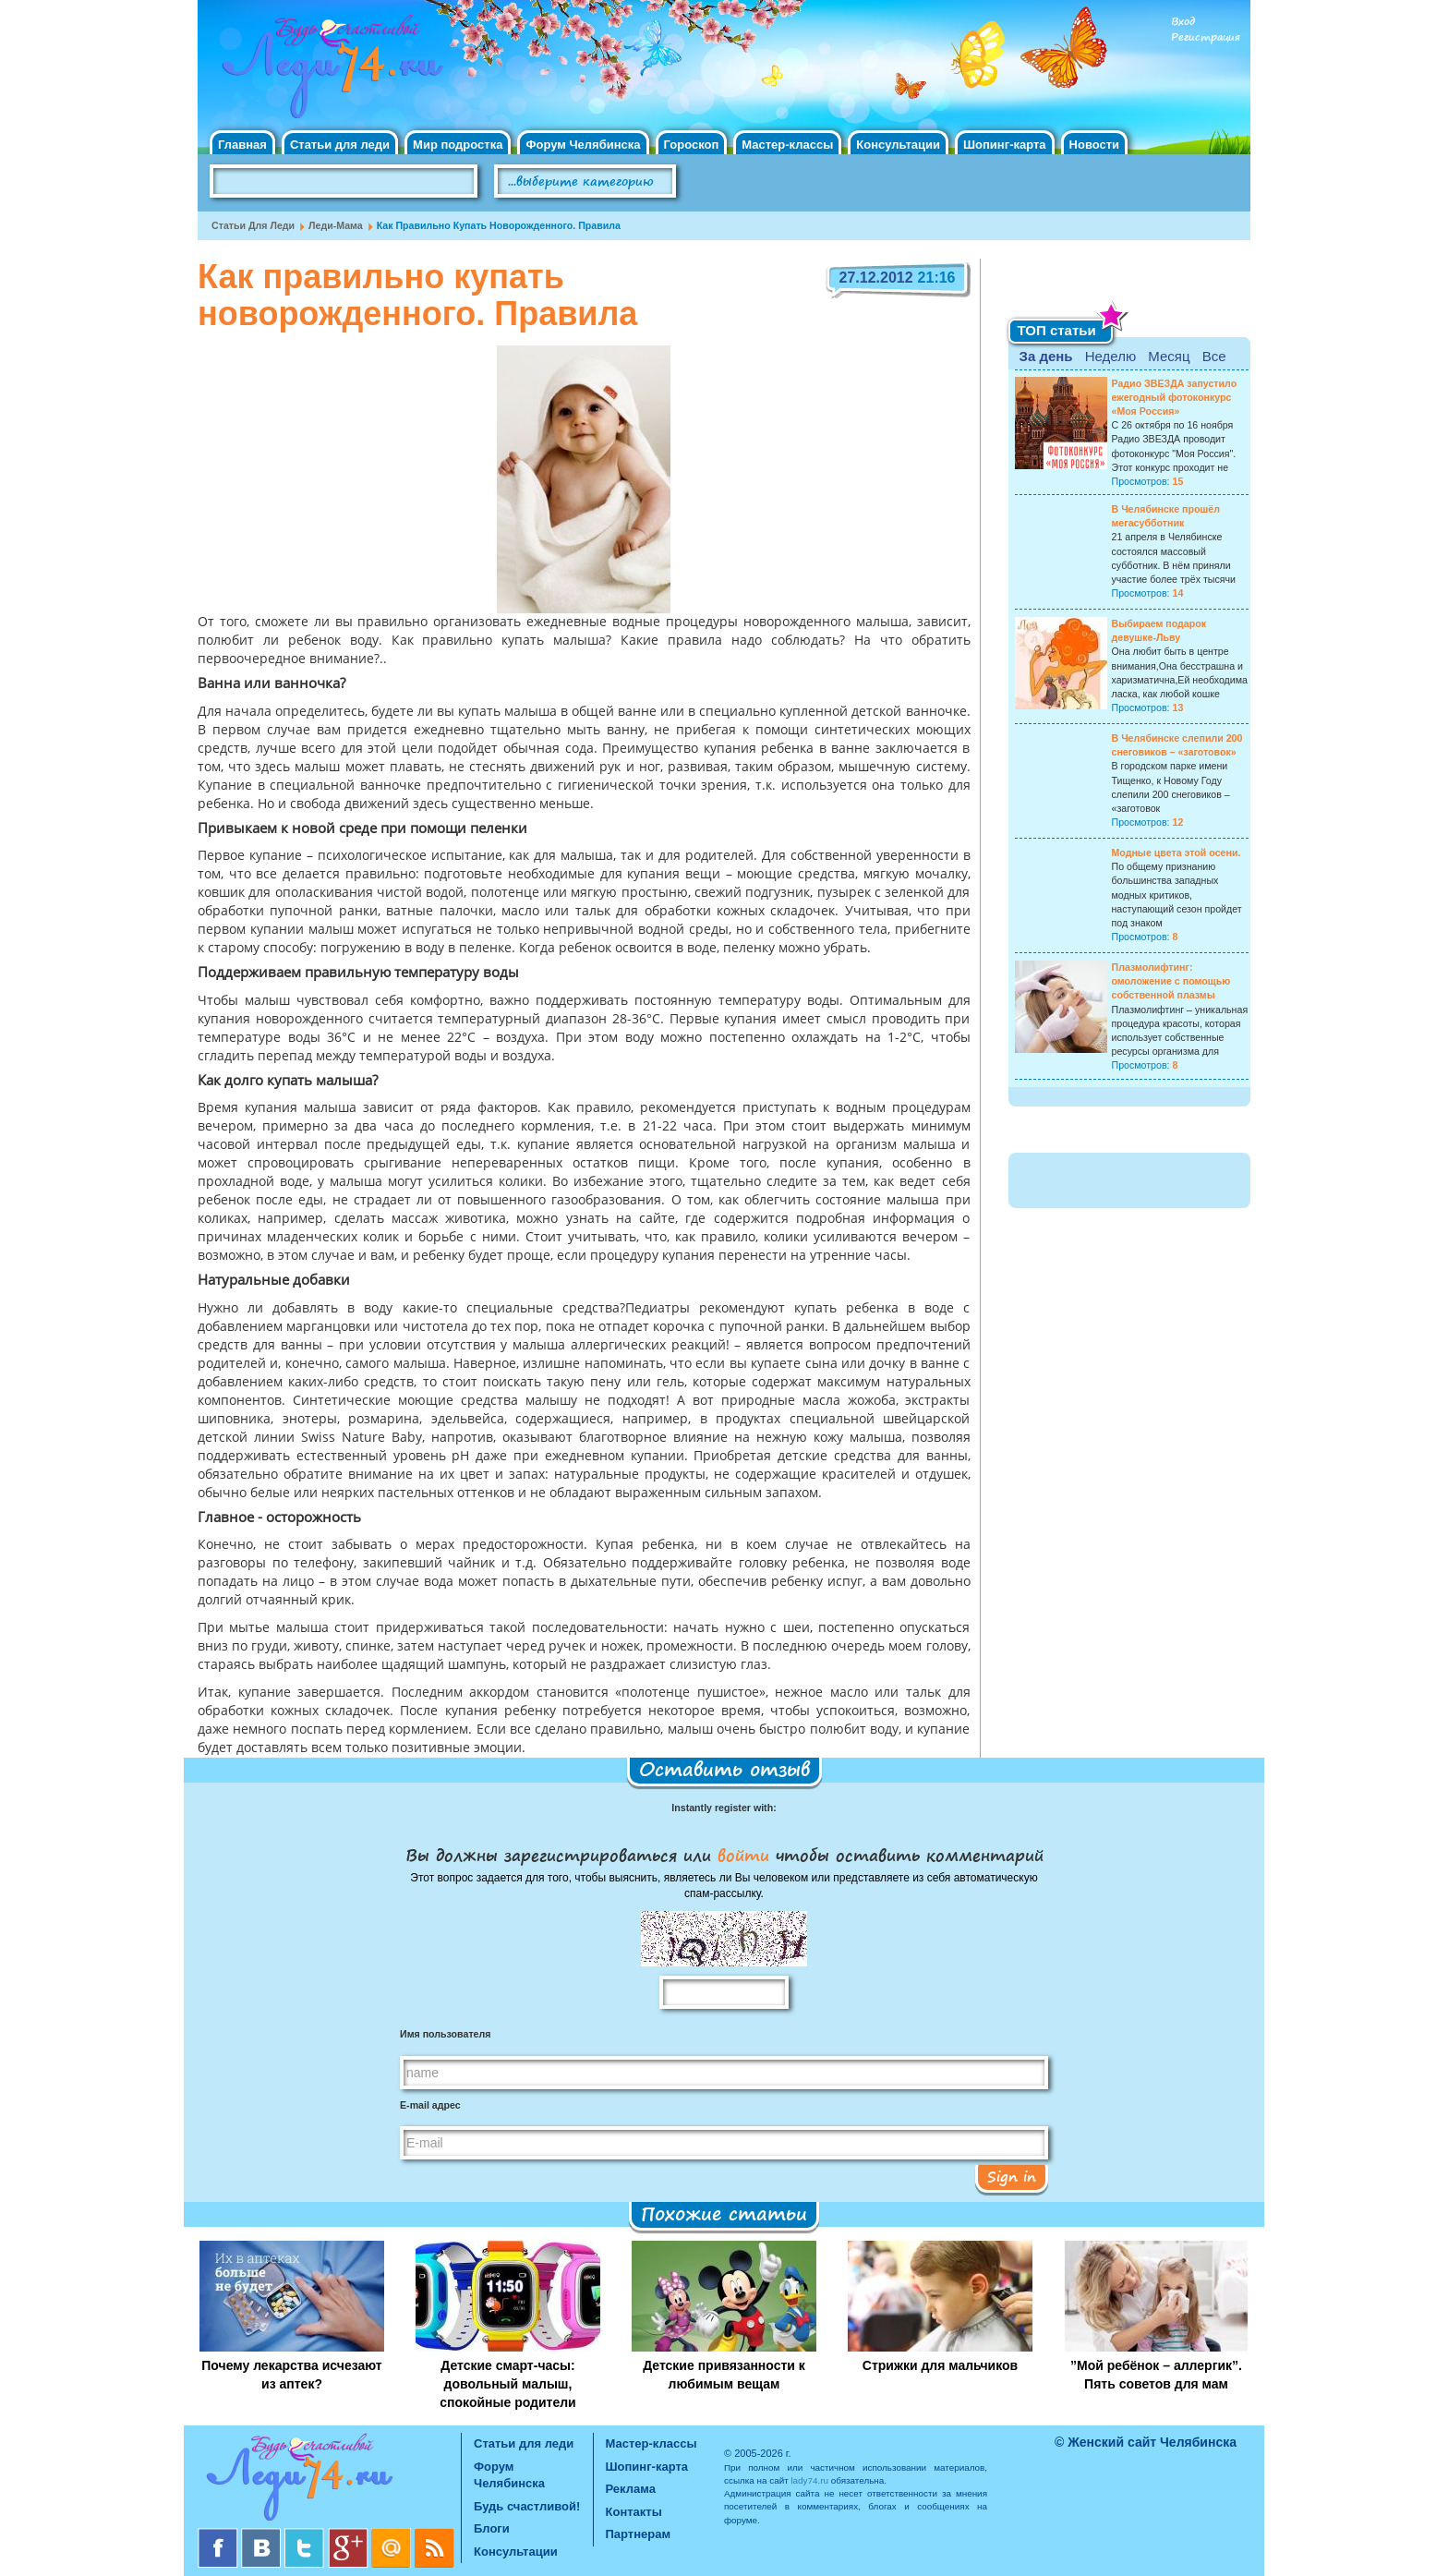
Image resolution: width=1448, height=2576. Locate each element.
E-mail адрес (430, 2104)
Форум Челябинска (582, 145)
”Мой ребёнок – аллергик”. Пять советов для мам (1156, 2374)
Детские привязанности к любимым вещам (724, 2374)
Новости (1094, 145)
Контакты (634, 2512)
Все (1214, 356)
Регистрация (1205, 37)
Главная (242, 145)
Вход (1183, 22)
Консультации (898, 145)
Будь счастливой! (527, 2506)
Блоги (492, 2528)
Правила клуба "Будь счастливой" (1181, 187)
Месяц (1168, 356)
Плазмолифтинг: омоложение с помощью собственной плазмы (1171, 980)
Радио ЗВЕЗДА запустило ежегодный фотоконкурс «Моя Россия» (1174, 397)
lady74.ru (809, 2480)
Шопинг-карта (1004, 145)
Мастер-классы (787, 145)
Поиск (728, 182)
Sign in (1011, 2176)
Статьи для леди (340, 145)
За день (1046, 356)
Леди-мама (335, 225)
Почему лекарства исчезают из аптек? (291, 2374)
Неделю (1110, 356)
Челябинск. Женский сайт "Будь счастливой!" (328, 72)
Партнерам (638, 2534)
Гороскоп (691, 145)
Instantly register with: (723, 1807)
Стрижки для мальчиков (940, 2365)
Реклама (631, 2489)
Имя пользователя (445, 2033)
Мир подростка (457, 145)
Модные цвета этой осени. (1176, 852)
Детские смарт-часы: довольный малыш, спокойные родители (507, 2384)
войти (743, 1855)
